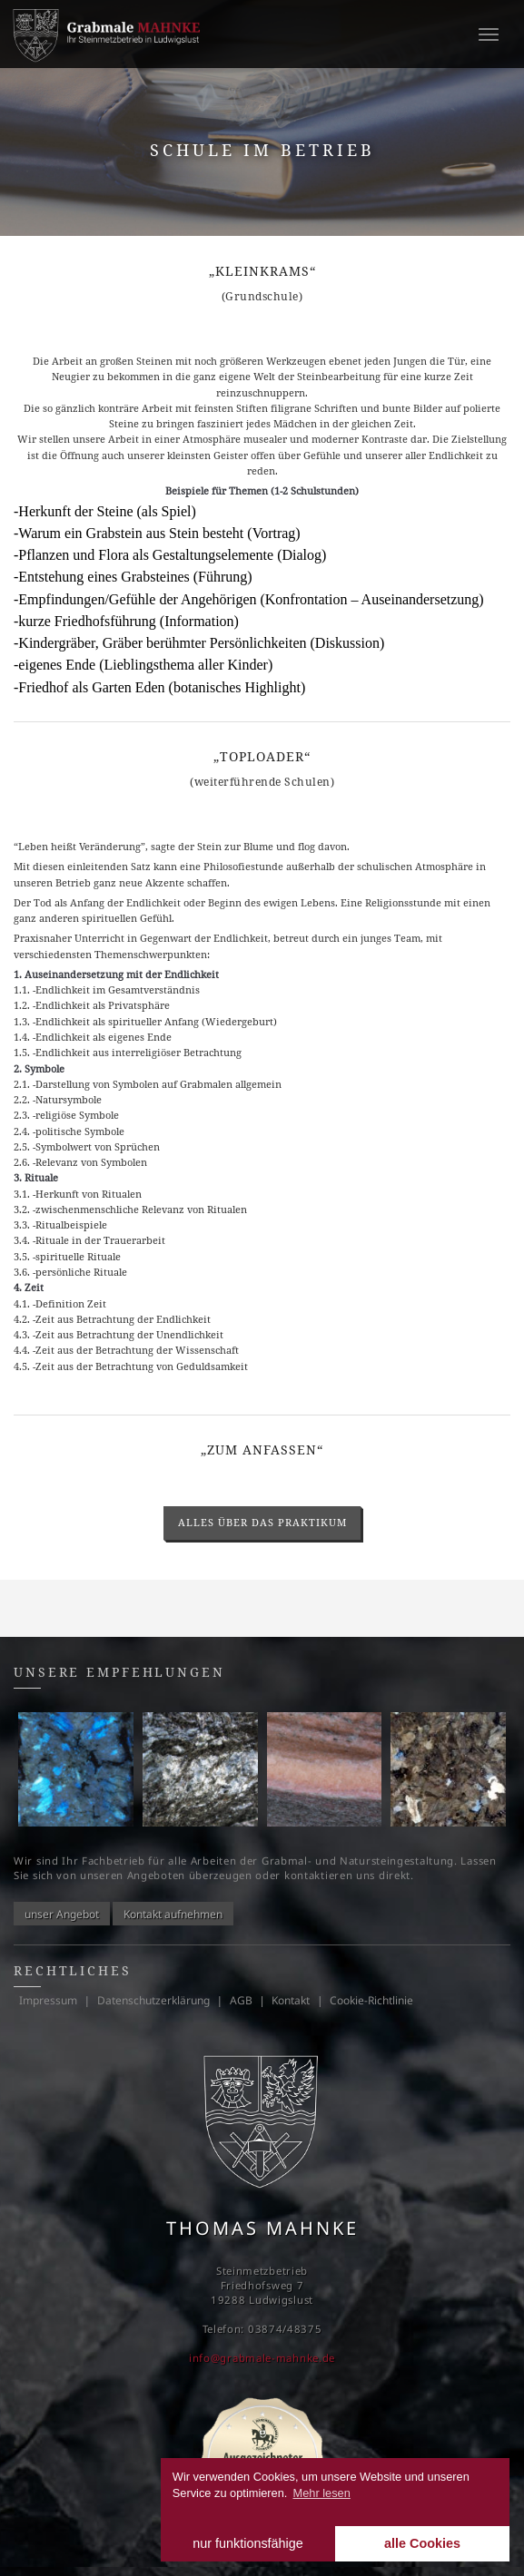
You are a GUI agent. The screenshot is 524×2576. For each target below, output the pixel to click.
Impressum (48, 2000)
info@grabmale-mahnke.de (262, 2358)
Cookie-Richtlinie (371, 2000)
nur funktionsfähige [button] (248, 2543)
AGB (241, 2000)
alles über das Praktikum (262, 1522)
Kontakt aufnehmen (173, 1913)
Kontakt (291, 2000)
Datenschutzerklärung (153, 2000)
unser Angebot (62, 1913)
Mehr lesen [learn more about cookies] (322, 2493)
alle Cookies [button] (422, 2543)
